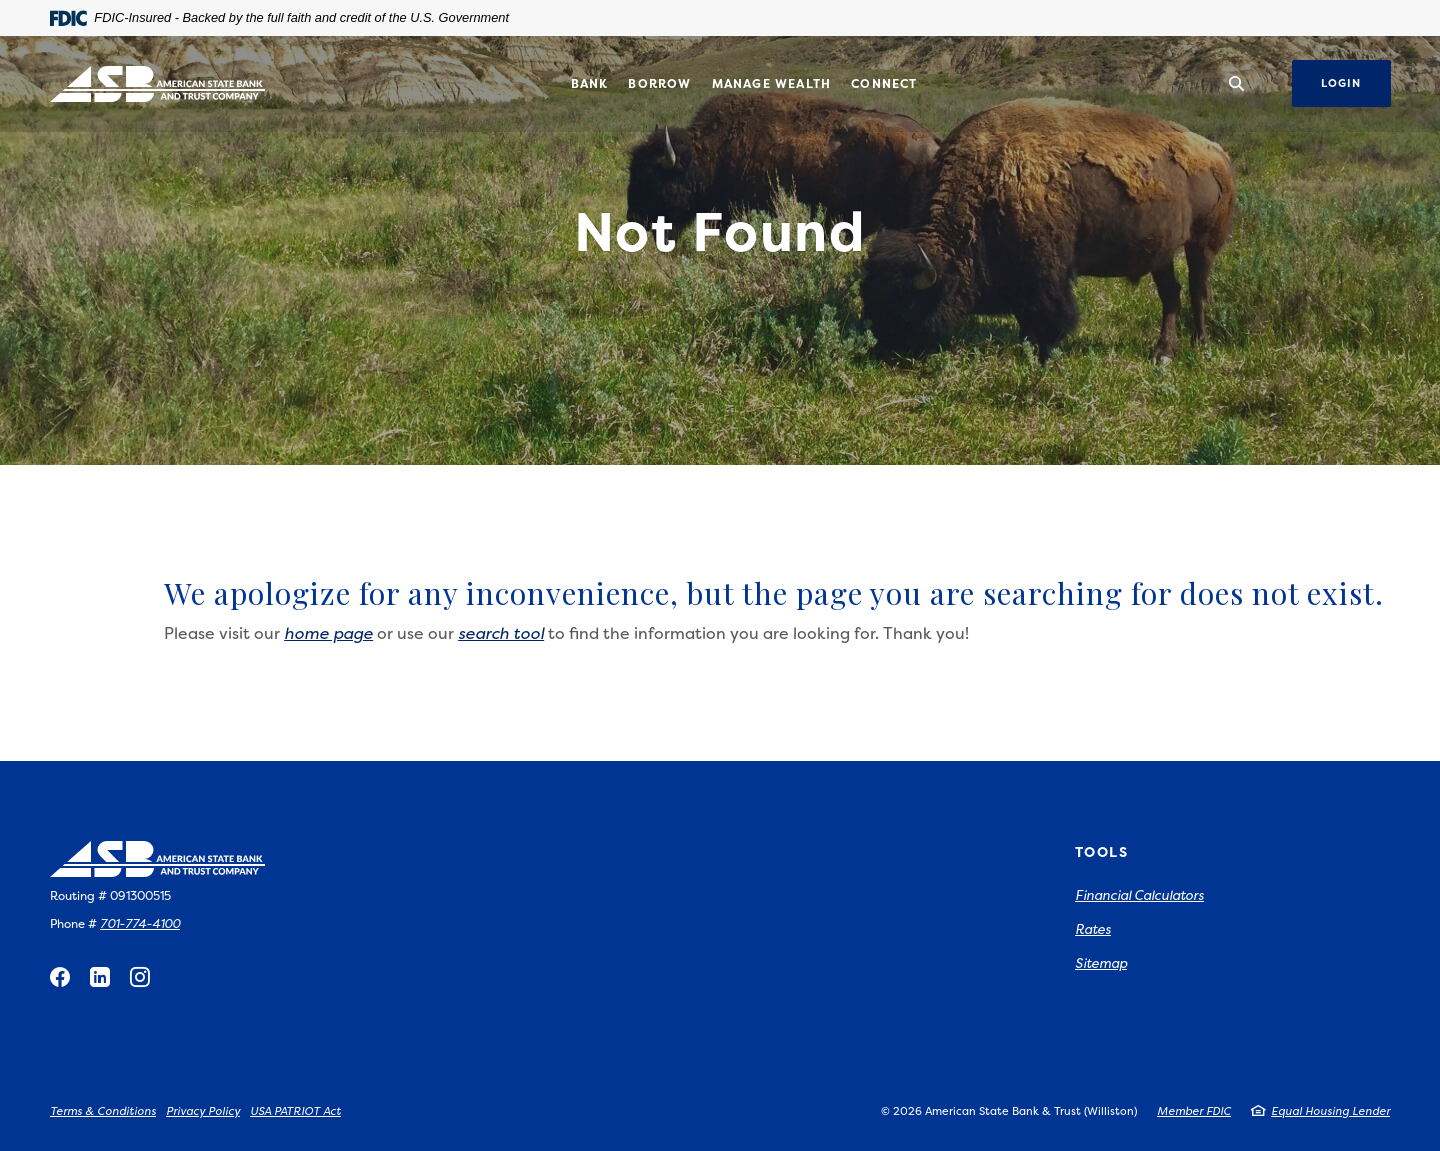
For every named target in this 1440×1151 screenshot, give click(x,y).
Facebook (60, 977)
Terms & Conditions (103, 1111)
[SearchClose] (1237, 83)
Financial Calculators (1139, 895)
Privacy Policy (203, 1111)
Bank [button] (590, 83)
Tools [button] (1101, 851)
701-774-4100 (140, 923)
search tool (501, 633)
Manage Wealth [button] (772, 83)
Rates (1093, 929)
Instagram (140, 977)
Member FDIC (1194, 1111)
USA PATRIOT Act (295, 1111)
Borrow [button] (659, 83)
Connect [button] (884, 83)
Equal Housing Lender (1330, 1111)
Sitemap (1101, 963)
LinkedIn (100, 977)
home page (328, 633)
